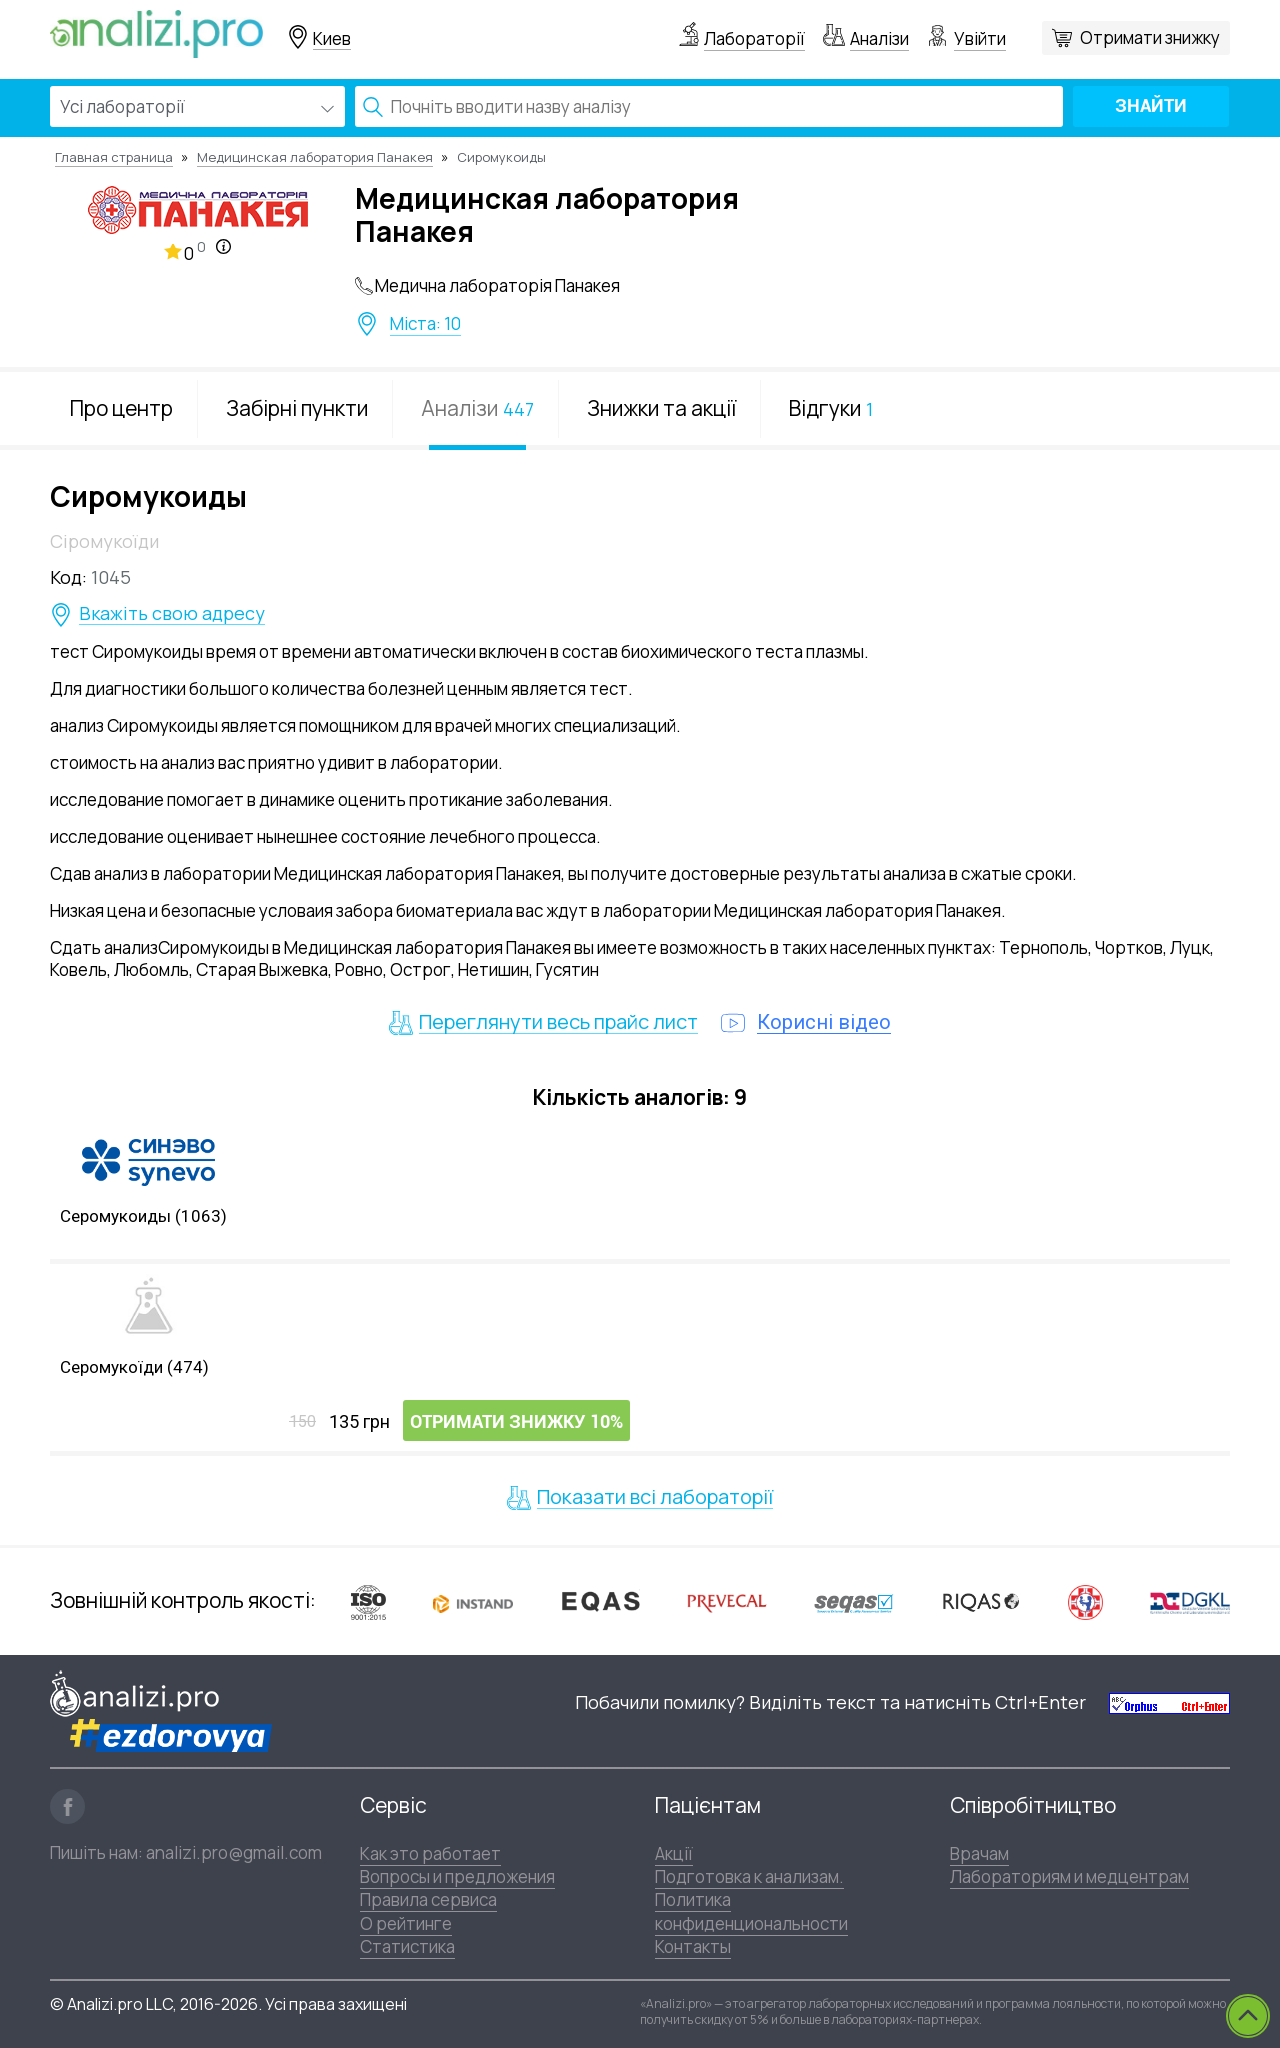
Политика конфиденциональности (751, 1911)
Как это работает (430, 1853)
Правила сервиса (428, 1899)
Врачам (979, 1853)
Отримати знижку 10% (516, 1421)
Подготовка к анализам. (749, 1876)
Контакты (693, 1946)
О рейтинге (406, 1923)
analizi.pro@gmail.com (234, 1852)
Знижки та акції (661, 408)
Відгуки (831, 408)
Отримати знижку (1150, 37)
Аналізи (879, 38)
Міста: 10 (425, 324)
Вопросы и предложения (457, 1876)
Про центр (121, 408)
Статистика (407, 1946)
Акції (674, 1853)
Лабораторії (754, 38)
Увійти (980, 38)
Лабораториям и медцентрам (1069, 1876)
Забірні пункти (297, 408)
